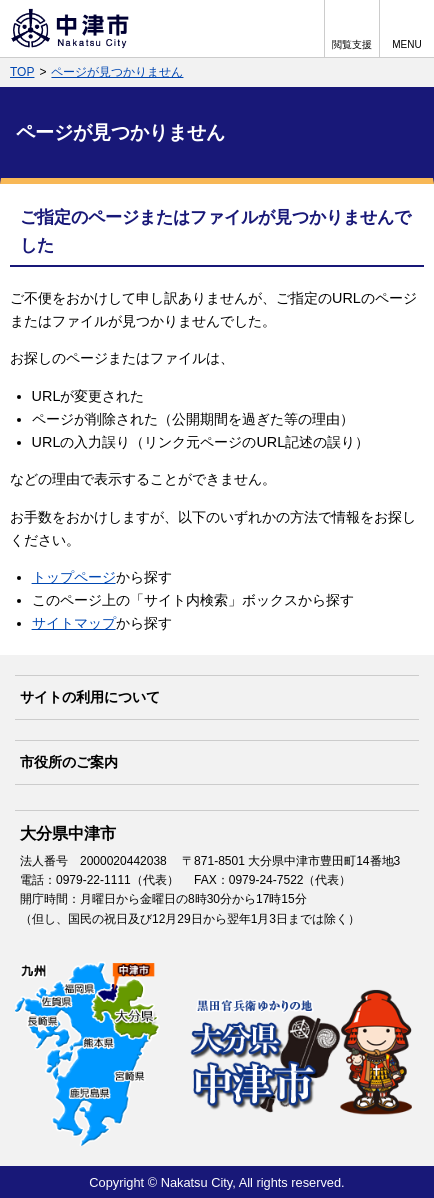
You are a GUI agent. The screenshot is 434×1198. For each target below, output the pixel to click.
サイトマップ (74, 623)
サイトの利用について (90, 697)
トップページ (74, 577)
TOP (22, 72)
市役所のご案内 (69, 762)
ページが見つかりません (117, 72)
